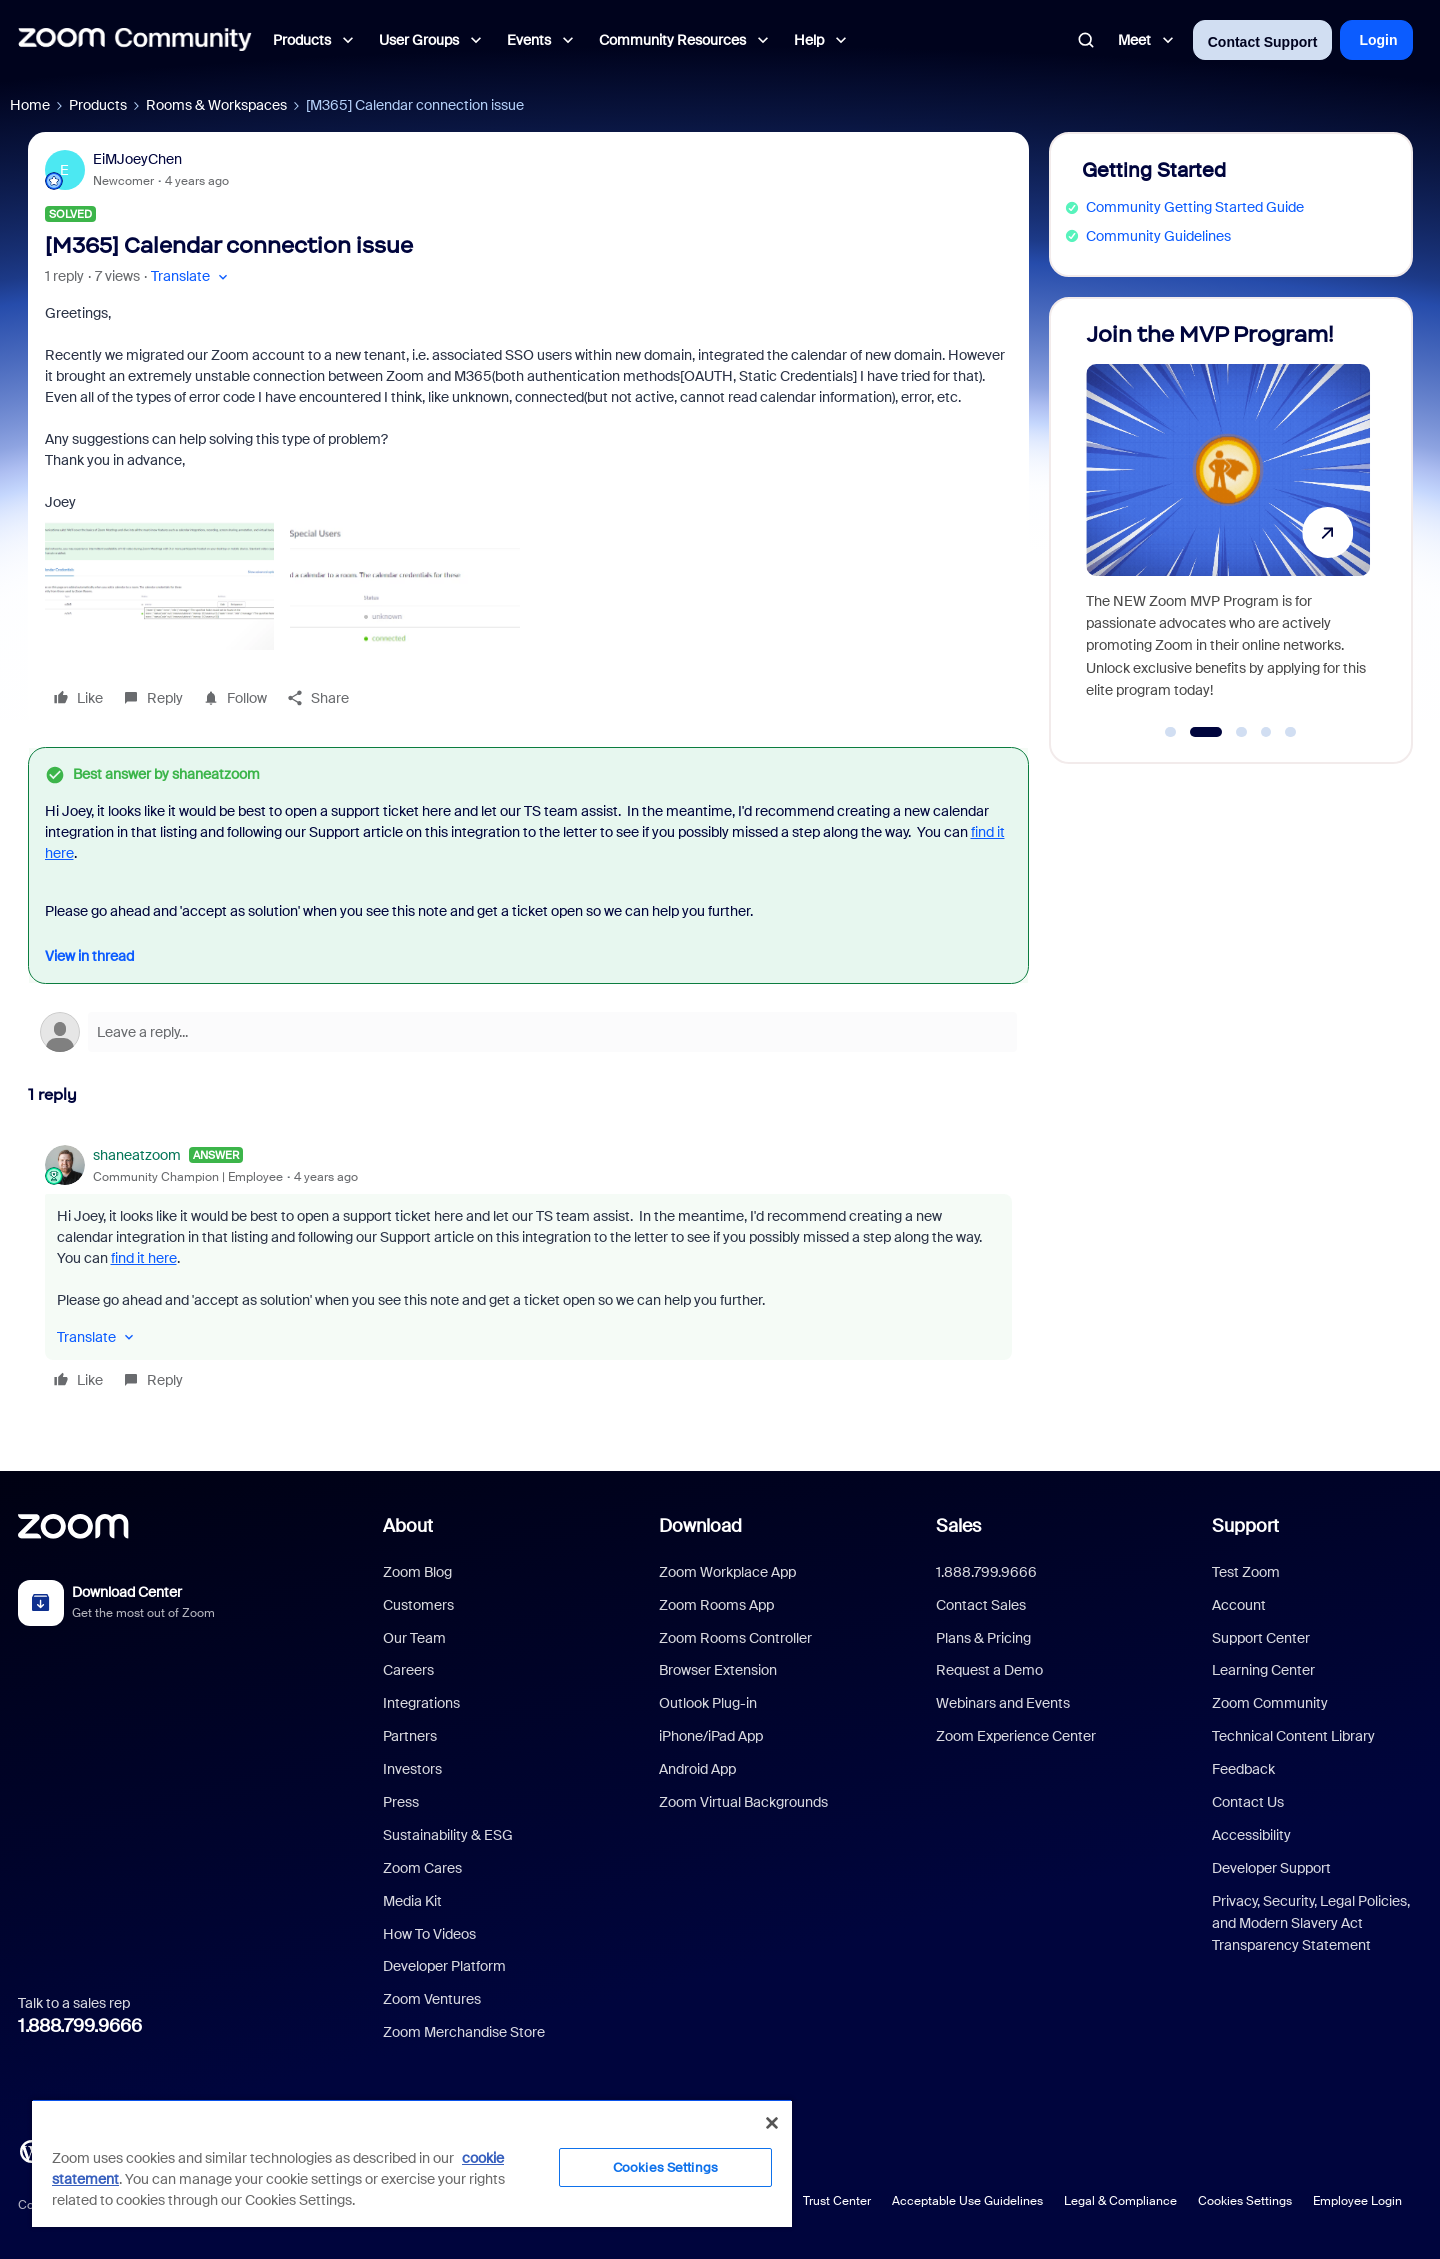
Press (401, 1802)
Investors (412, 1769)
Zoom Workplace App (727, 1572)
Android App (697, 1769)
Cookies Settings (1245, 2201)
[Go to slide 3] (1242, 732)
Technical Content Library (1293, 1736)
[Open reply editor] (528, 1032)
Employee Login (1357, 2201)
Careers (408, 1670)
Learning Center (1263, 1670)
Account (1239, 1605)
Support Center (1261, 1638)
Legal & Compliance (1120, 2201)
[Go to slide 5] (1291, 732)
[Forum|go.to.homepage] (135, 40)
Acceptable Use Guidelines (967, 2201)
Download (700, 1526)
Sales (958, 1526)
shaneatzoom (137, 1155)
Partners (410, 1736)
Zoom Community (1270, 1703)
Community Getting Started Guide (1195, 207)
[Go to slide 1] (1171, 732)
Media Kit (412, 1901)
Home (30, 105)
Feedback (1243, 1769)
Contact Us (1248, 1802)
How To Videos (429, 1934)
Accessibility (1251, 1835)
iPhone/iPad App (711, 1736)
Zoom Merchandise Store (464, 2032)
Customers (418, 1605)
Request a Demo (989, 1670)
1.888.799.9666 (80, 2026)
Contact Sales (981, 1605)
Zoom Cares (422, 1868)
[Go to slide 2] (1205, 732)
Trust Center (837, 2201)
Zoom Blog (417, 1572)
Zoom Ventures (432, 1999)
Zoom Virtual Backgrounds (743, 1802)
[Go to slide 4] (1266, 732)
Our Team (414, 1638)
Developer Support (1271, 1868)
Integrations (421, 1703)
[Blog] (31, 2150)
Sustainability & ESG (448, 1835)
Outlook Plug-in (708, 1703)
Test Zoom (1246, 1572)
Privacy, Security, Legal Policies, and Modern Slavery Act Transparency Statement (1311, 1923)
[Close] (772, 2123)
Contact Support (1263, 42)
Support (1245, 1526)
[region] (412, 2163)
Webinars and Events (1003, 1703)
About (408, 1526)
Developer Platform (444, 1966)
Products (98, 105)
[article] (528, 1270)
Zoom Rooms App (716, 1605)
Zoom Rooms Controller (735, 1638)
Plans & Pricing (983, 1638)
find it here (144, 1258)
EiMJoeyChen (137, 159)
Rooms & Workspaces (216, 105)
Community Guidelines (1158, 236)
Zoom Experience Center (1016, 1736)
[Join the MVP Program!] (1228, 521)
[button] (191, 276)
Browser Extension (718, 1670)
